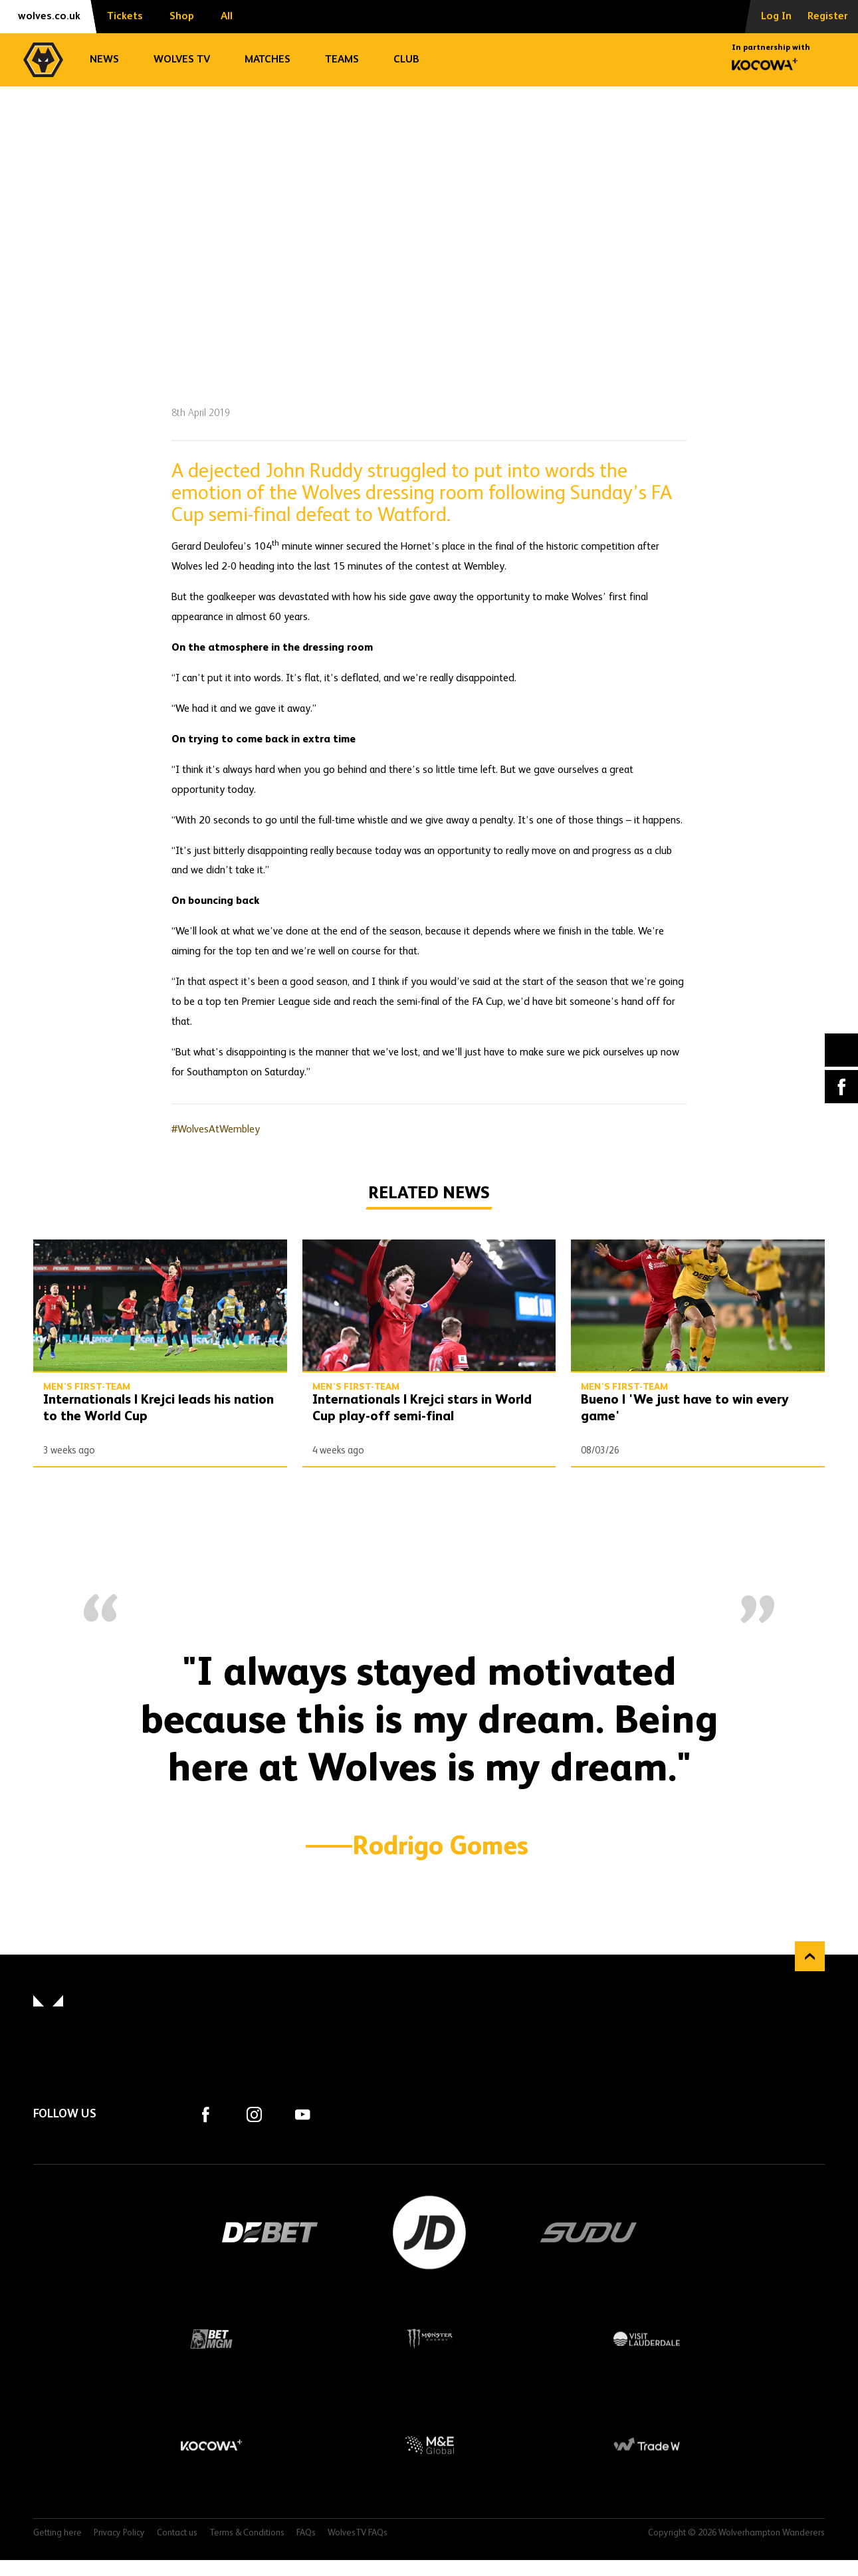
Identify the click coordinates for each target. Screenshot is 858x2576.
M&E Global (429, 2445)
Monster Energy (429, 2339)
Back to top (810, 1956)
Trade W (647, 2445)
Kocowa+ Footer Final (211, 2445)
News (104, 59)
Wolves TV (182, 59)
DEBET (270, 2232)
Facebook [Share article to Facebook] (841, 1086)
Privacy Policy (119, 2533)
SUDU (589, 2232)
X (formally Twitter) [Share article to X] (841, 1050)
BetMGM (211, 2339)
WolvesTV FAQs (357, 2533)
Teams (342, 59)
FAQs (306, 2533)
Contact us (177, 2533)
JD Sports (429, 2232)
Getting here (57, 2533)
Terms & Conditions (246, 2533)
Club (406, 59)
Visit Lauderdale (647, 2339)
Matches (267, 59)
